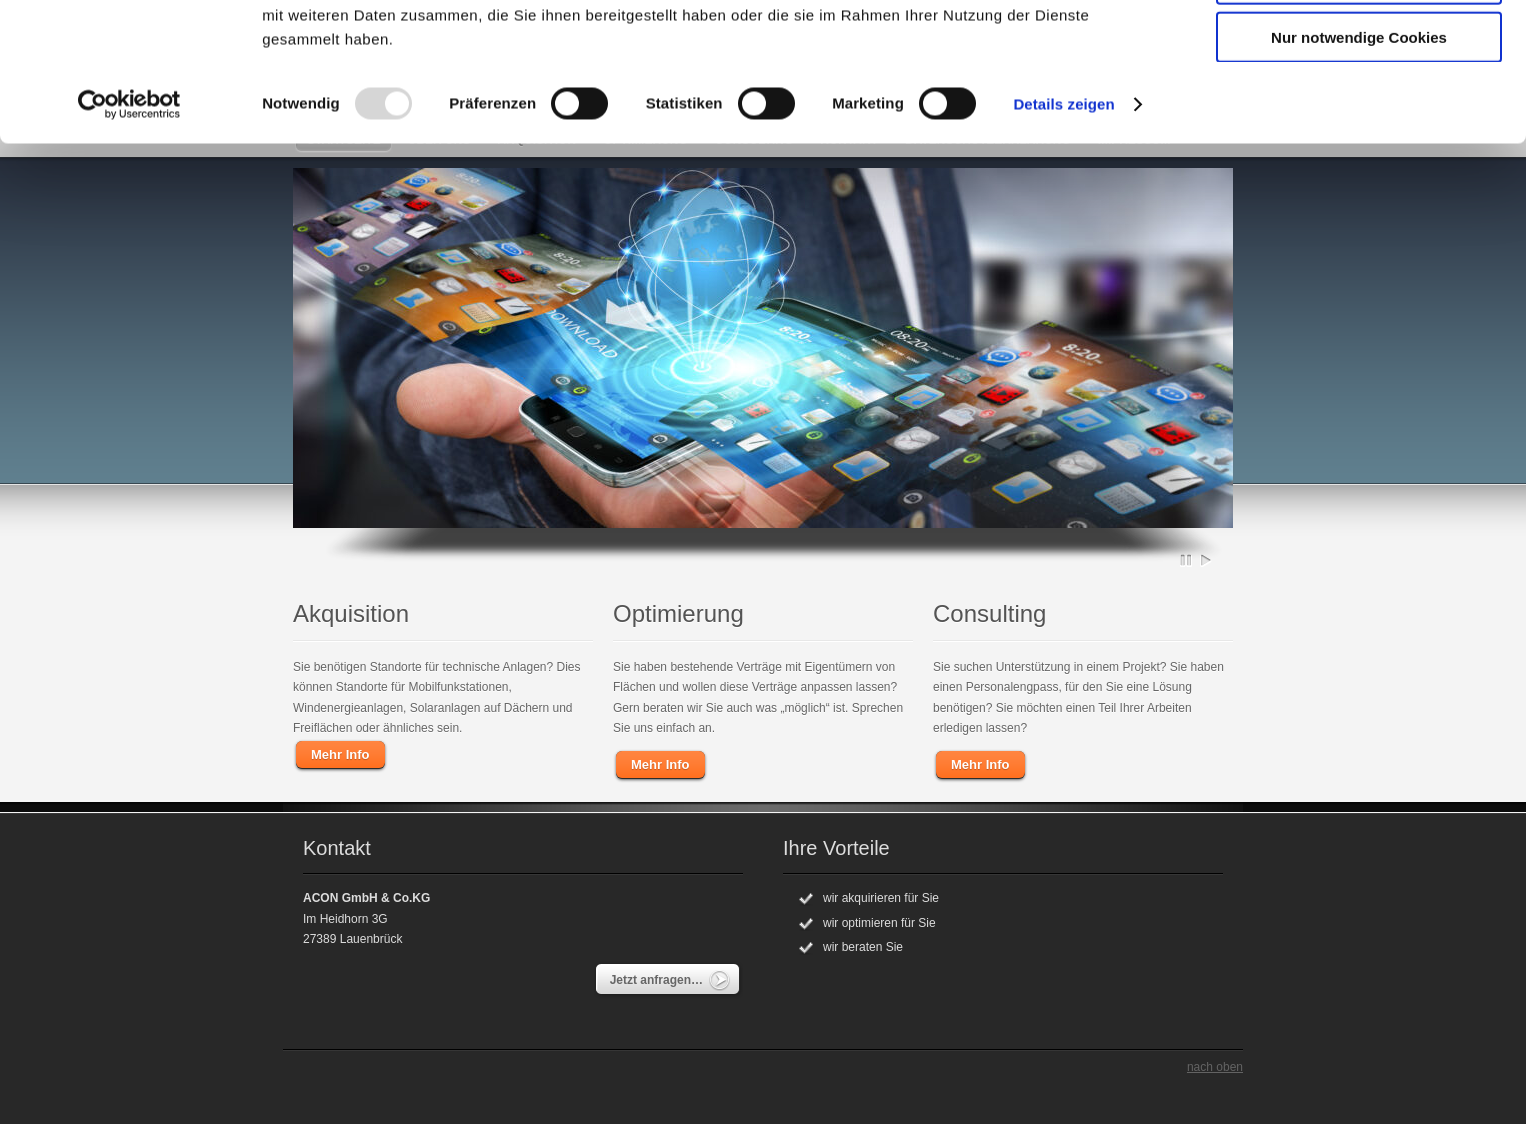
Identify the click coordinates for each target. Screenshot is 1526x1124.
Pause (1187, 560)
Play (1206, 560)
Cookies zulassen (1359, 49)
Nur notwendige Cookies (1359, 166)
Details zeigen (1063, 233)
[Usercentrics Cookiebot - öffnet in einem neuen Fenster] (129, 234)
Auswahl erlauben (1359, 108)
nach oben (1215, 1067)
